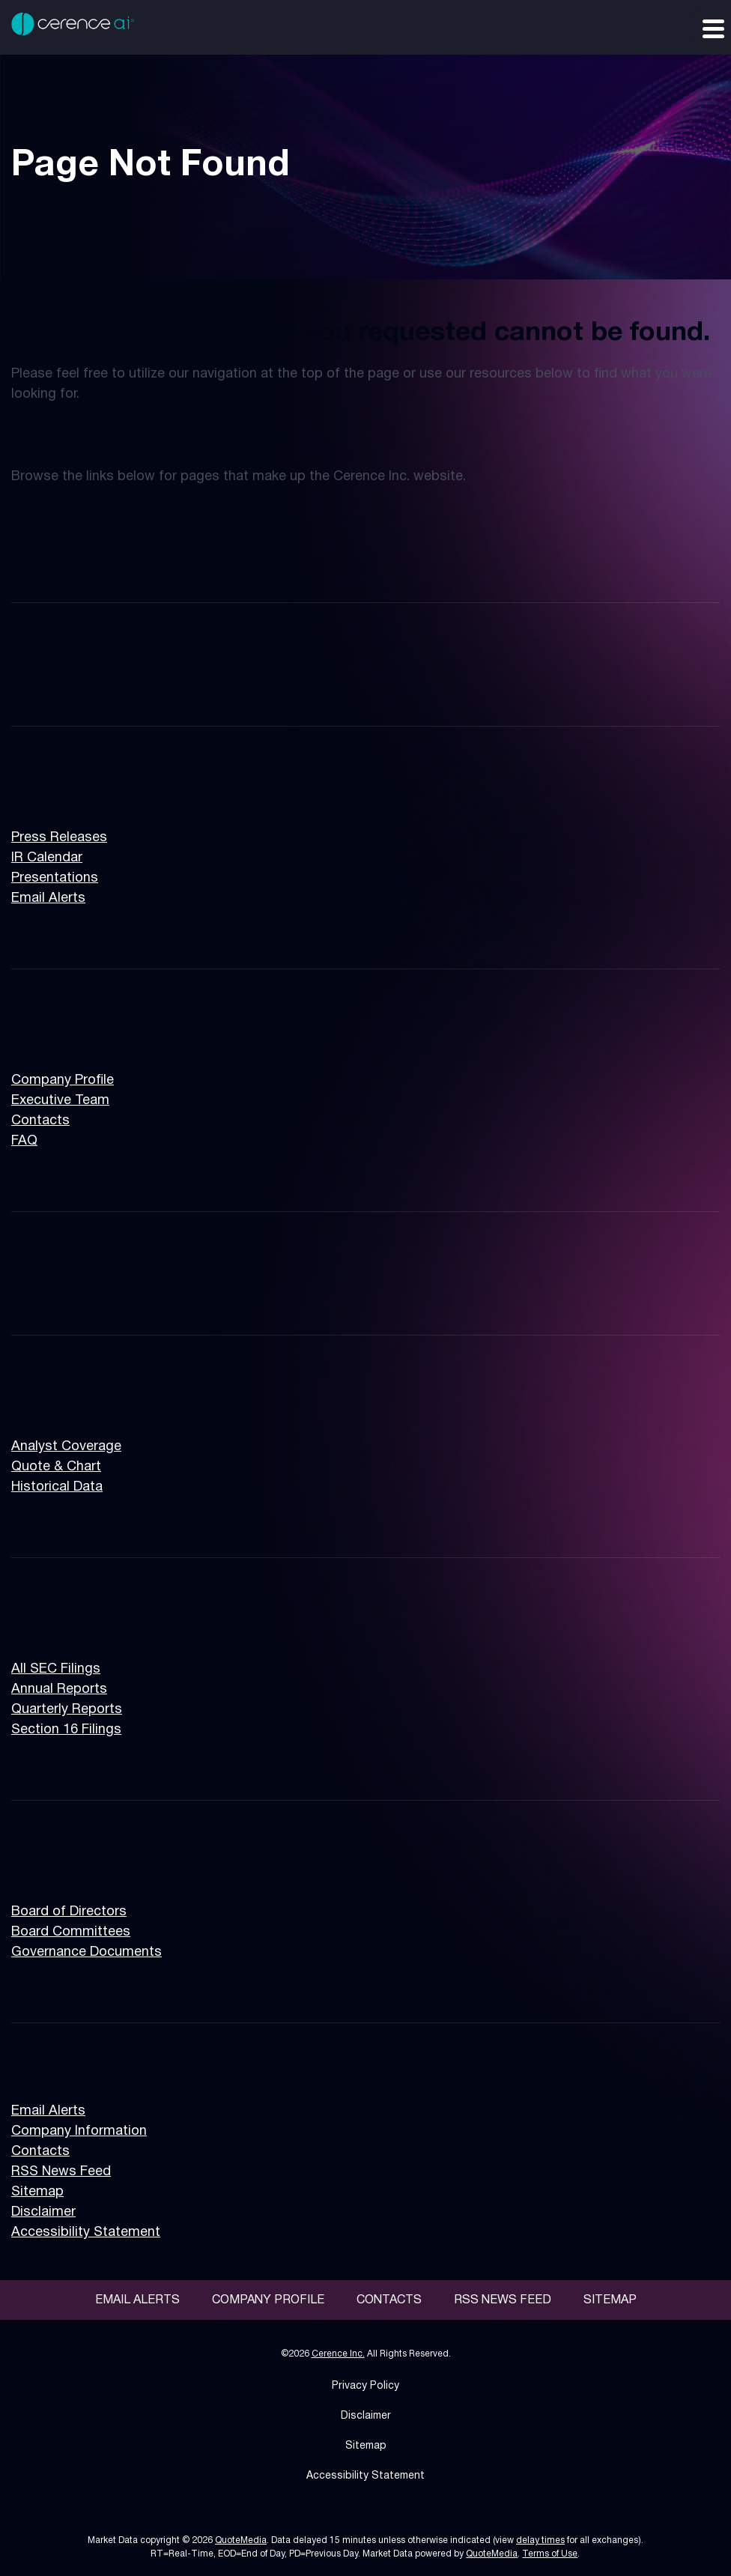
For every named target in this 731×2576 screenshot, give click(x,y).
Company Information (86, 1023)
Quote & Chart (56, 1467)
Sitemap (37, 2192)
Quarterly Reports (66, 1709)
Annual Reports (59, 1689)
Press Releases (59, 837)
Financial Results (71, 1266)
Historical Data (57, 1487)
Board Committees (70, 1932)
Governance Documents (86, 1952)
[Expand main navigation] (712, 27)
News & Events (64, 780)
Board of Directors (69, 1912)
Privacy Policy (365, 2386)
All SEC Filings (55, 1669)
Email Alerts (48, 898)
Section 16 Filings (66, 1730)
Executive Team (60, 1100)
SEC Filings (51, 1612)
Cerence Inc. (338, 2354)
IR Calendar (46, 858)
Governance (53, 1854)
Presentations (54, 878)
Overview (43, 533)
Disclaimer (43, 2212)
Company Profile (62, 1080)
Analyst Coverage (66, 1446)
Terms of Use (549, 2554)
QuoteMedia (241, 2540)
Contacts (40, 1121)
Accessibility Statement (85, 2232)
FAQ (24, 1141)
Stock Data (51, 1389)
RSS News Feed (61, 2172)
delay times (540, 2540)
